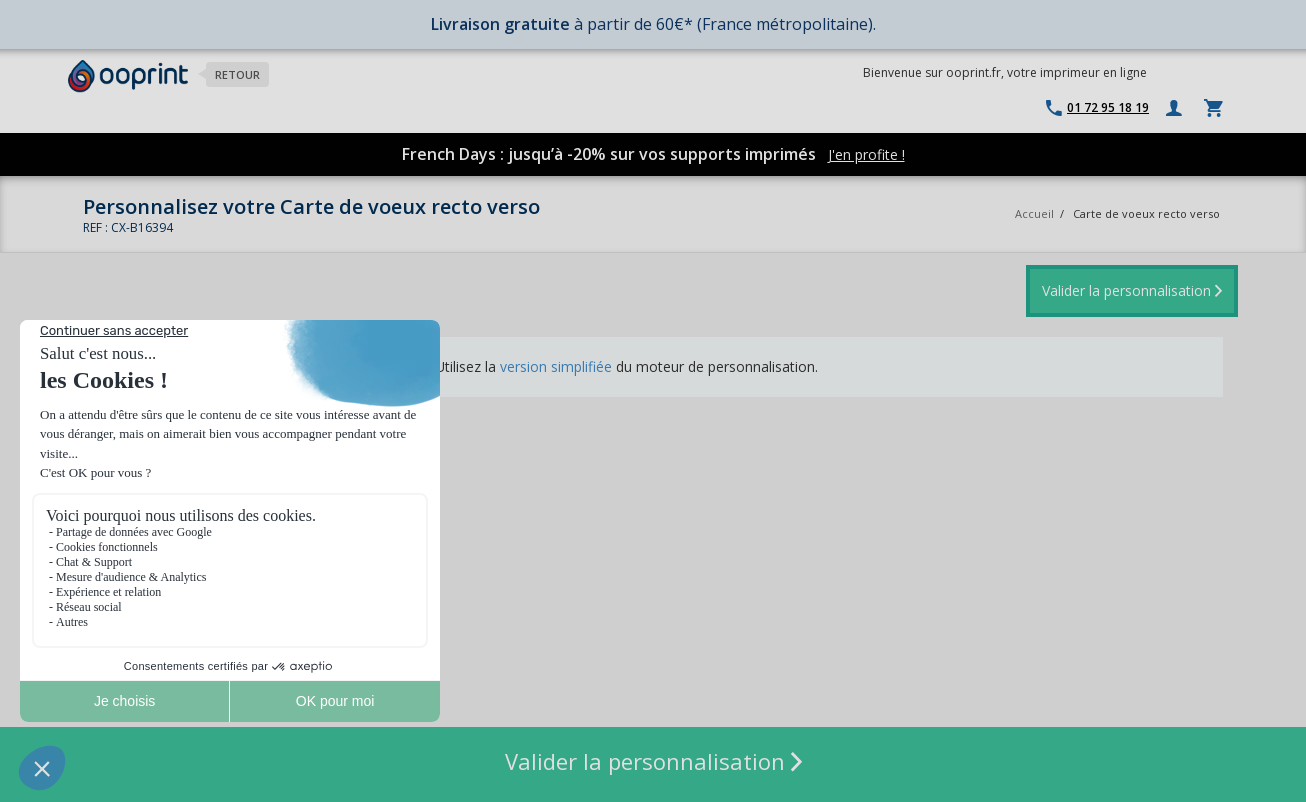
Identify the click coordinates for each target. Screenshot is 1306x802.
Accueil (1034, 213)
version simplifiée (556, 366)
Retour (237, 74)
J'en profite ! (866, 154)
